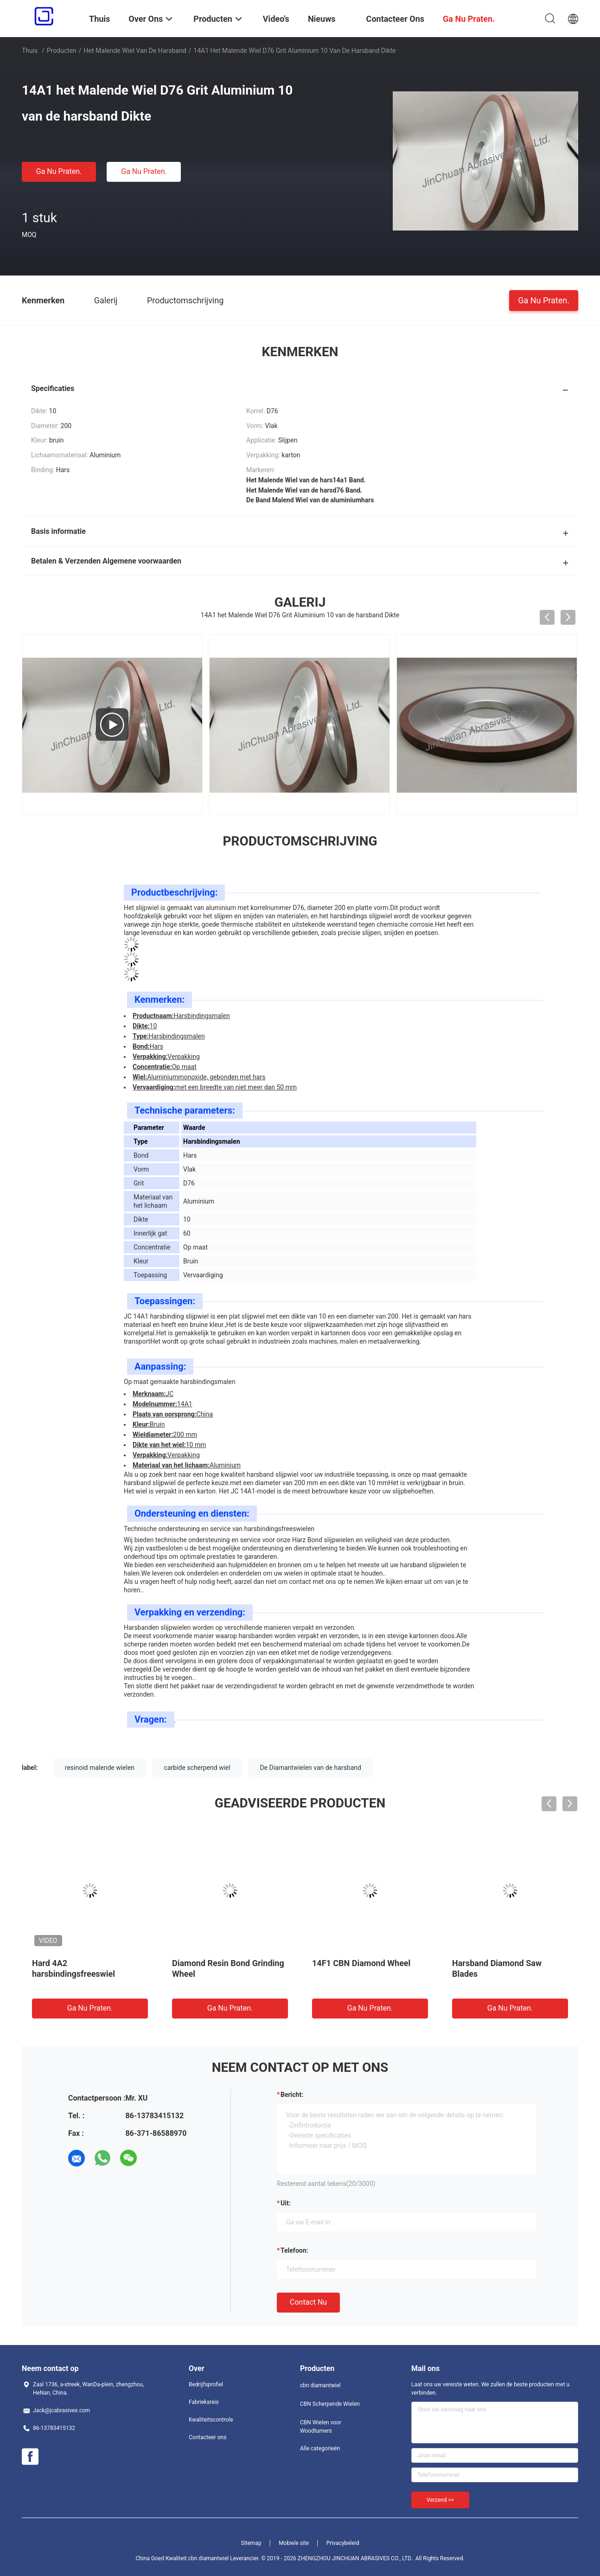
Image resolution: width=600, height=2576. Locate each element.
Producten (62, 50)
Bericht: (292, 2094)
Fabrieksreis (204, 2402)
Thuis (30, 50)
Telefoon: (294, 2250)
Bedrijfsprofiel (206, 2384)
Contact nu (308, 2302)
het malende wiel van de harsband (135, 50)
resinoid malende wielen (99, 1767)
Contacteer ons (207, 2437)
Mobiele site (294, 2543)
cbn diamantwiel (320, 2385)
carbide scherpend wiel (197, 1767)
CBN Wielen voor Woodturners (320, 2426)
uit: (286, 2203)
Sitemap (251, 2543)
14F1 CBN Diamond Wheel (361, 1963)
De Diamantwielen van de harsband (310, 1767)
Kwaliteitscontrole (211, 2419)
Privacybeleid (342, 2543)
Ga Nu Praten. (59, 171)
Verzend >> (440, 2500)
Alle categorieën (320, 2448)
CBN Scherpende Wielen (330, 2404)
